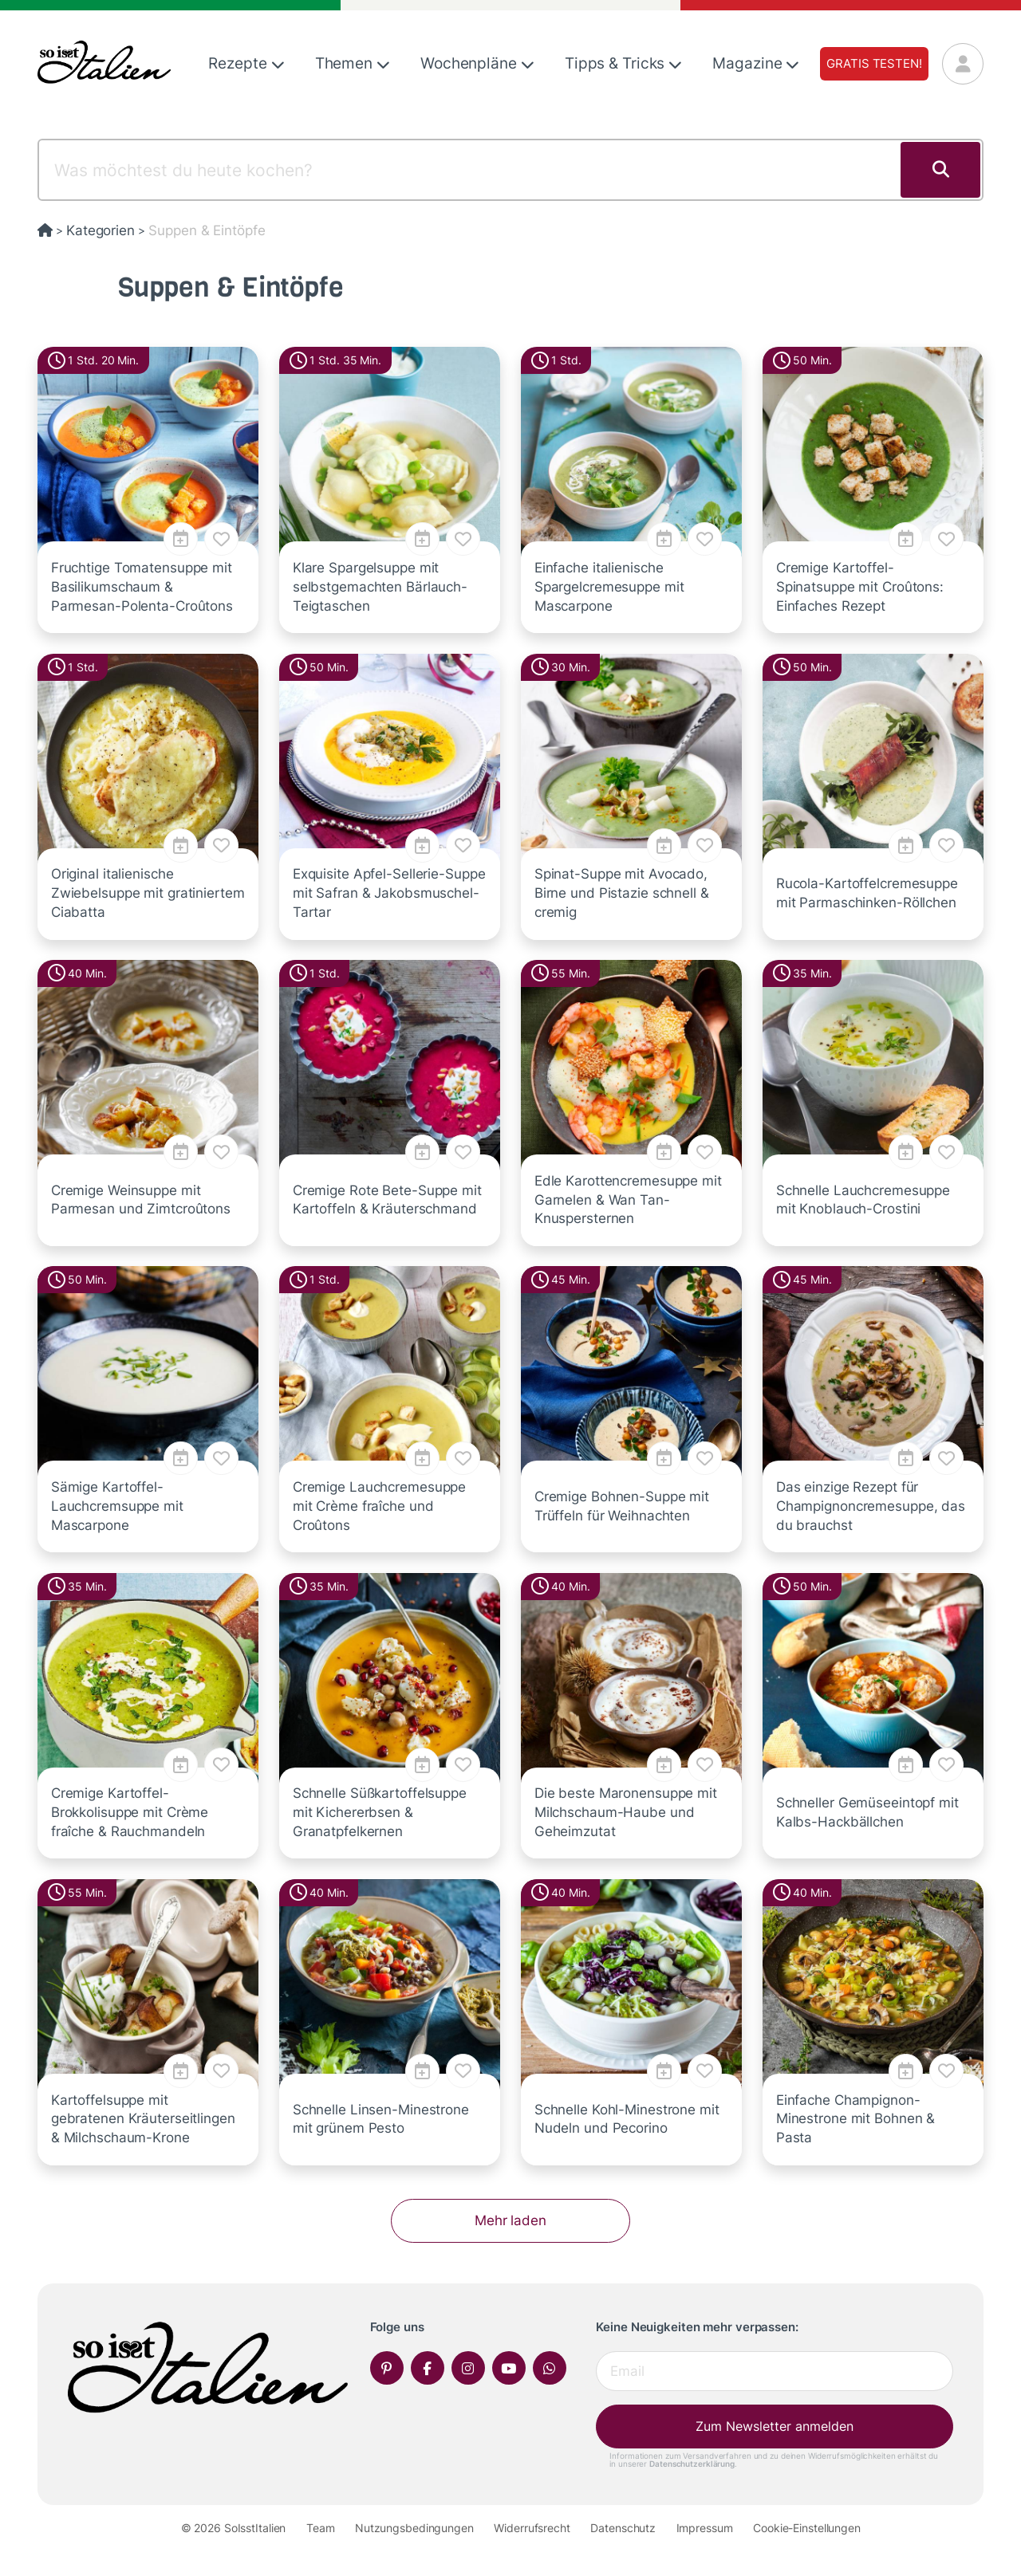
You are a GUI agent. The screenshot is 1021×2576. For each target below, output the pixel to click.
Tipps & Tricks (623, 63)
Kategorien (100, 230)
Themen (352, 63)
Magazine (755, 63)
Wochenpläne (477, 63)
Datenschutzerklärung (692, 2463)
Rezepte (246, 63)
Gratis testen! (873, 63)
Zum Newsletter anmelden (774, 2426)
